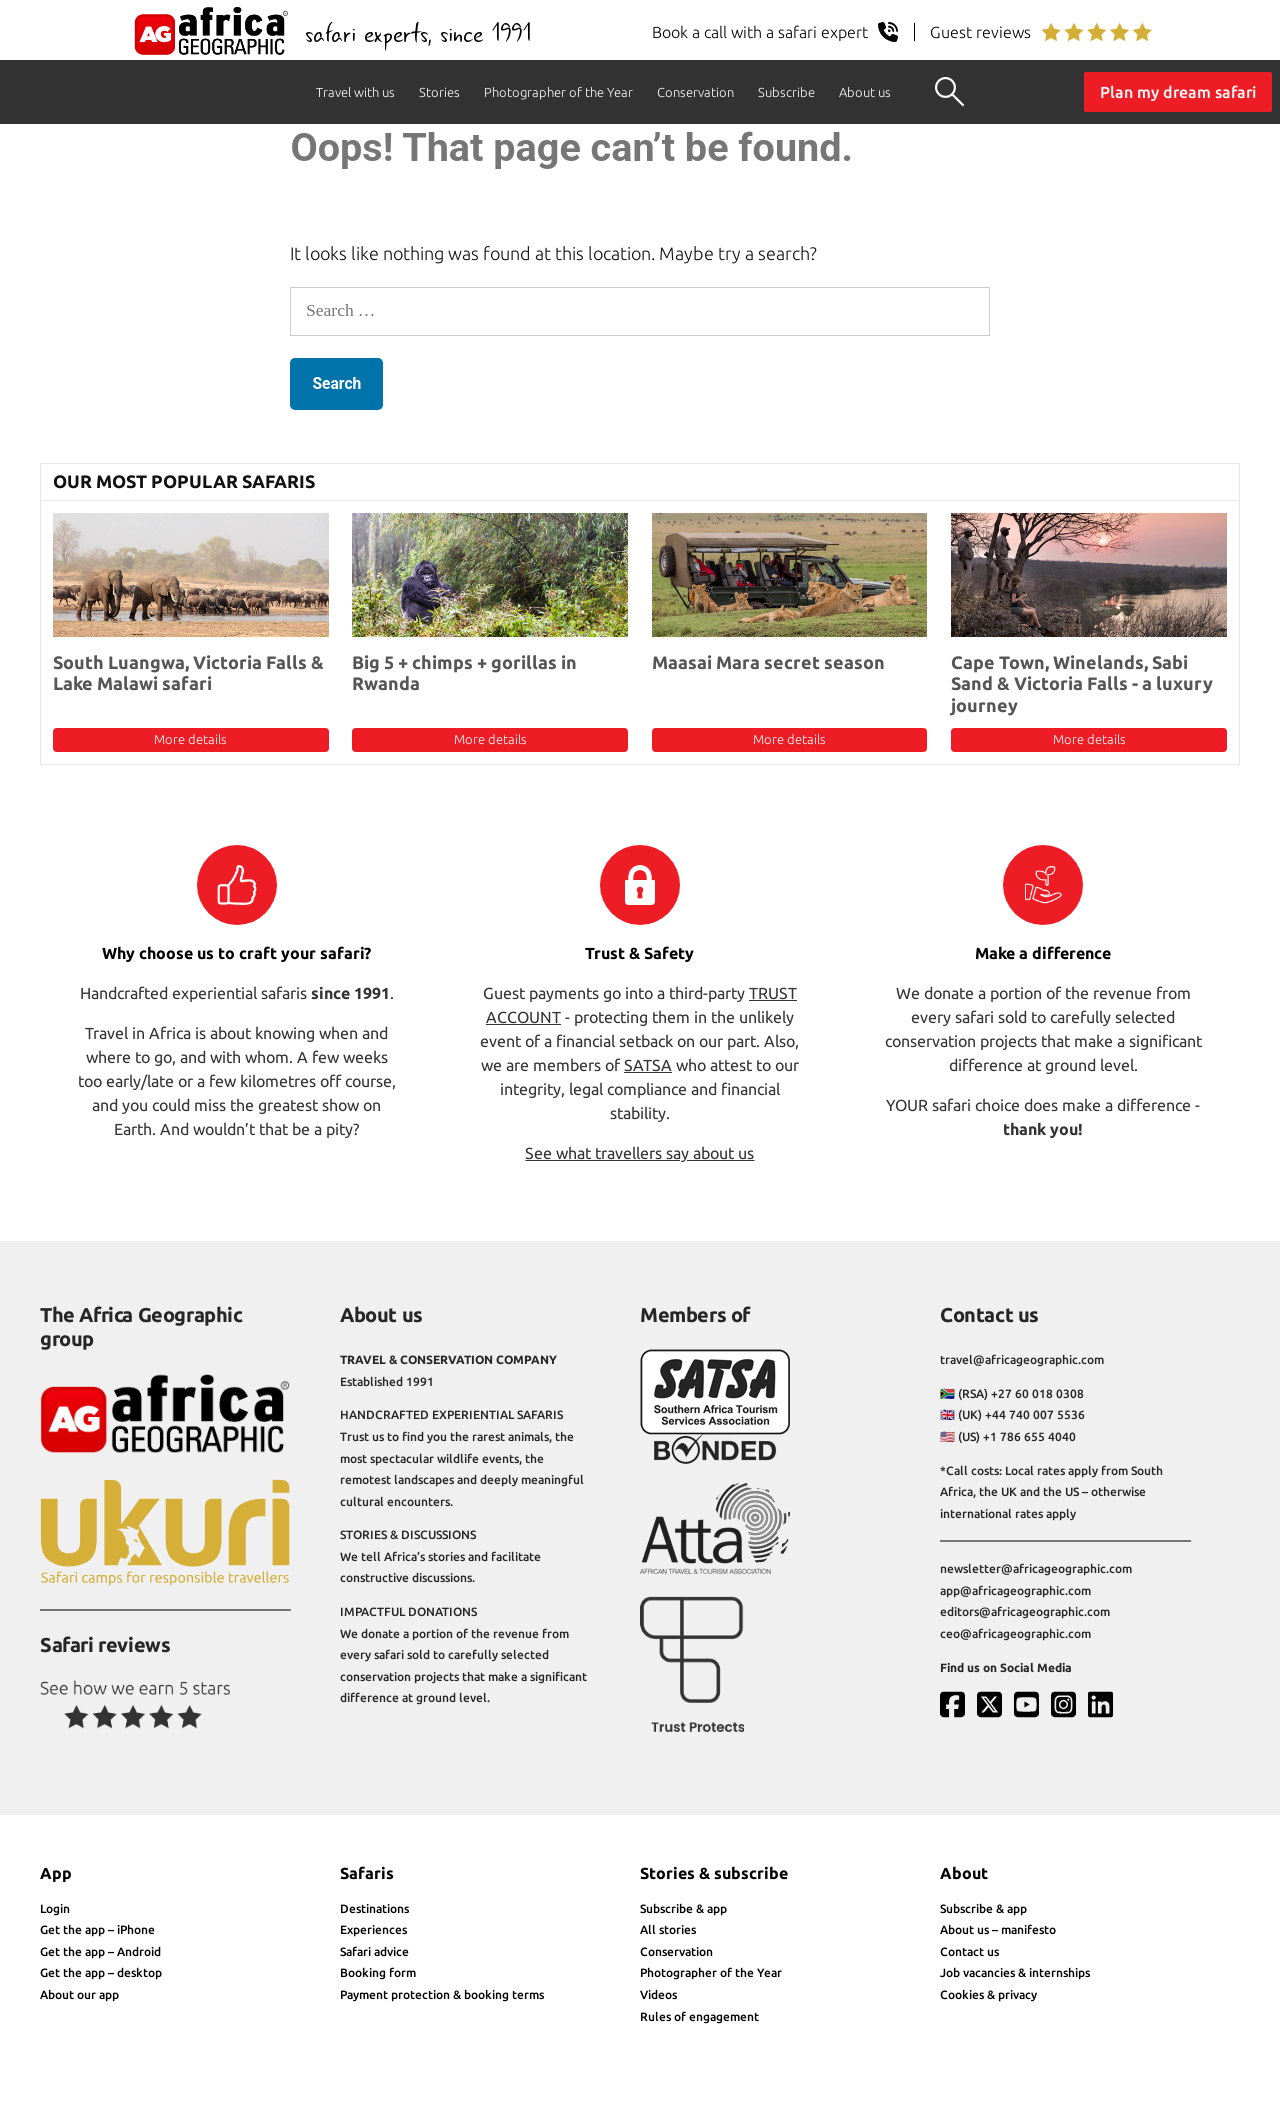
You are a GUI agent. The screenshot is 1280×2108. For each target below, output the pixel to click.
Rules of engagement (699, 2016)
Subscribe (786, 92)
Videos (658, 1994)
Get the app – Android (100, 1951)
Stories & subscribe (714, 1873)
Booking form (378, 1972)
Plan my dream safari (1178, 92)
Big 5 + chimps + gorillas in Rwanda (464, 673)
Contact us (969, 1951)
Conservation (695, 92)
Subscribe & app (683, 1908)
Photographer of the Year (558, 92)
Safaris (367, 1873)
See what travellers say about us (639, 1153)
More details (190, 739)
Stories (439, 92)
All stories (668, 1929)
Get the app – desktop (101, 1972)
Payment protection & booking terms (442, 1994)
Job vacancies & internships (1015, 1972)
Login (55, 1908)
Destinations (374, 1908)
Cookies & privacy (988, 1994)
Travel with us (355, 92)
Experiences (373, 1929)
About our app (79, 1994)
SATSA (648, 1065)
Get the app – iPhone (97, 1929)
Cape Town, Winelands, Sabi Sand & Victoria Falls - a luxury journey (1082, 683)
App (56, 1873)
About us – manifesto (998, 1929)
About (964, 1873)
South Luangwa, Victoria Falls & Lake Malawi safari (188, 673)
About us (865, 92)
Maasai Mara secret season (768, 662)
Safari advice (374, 1951)
